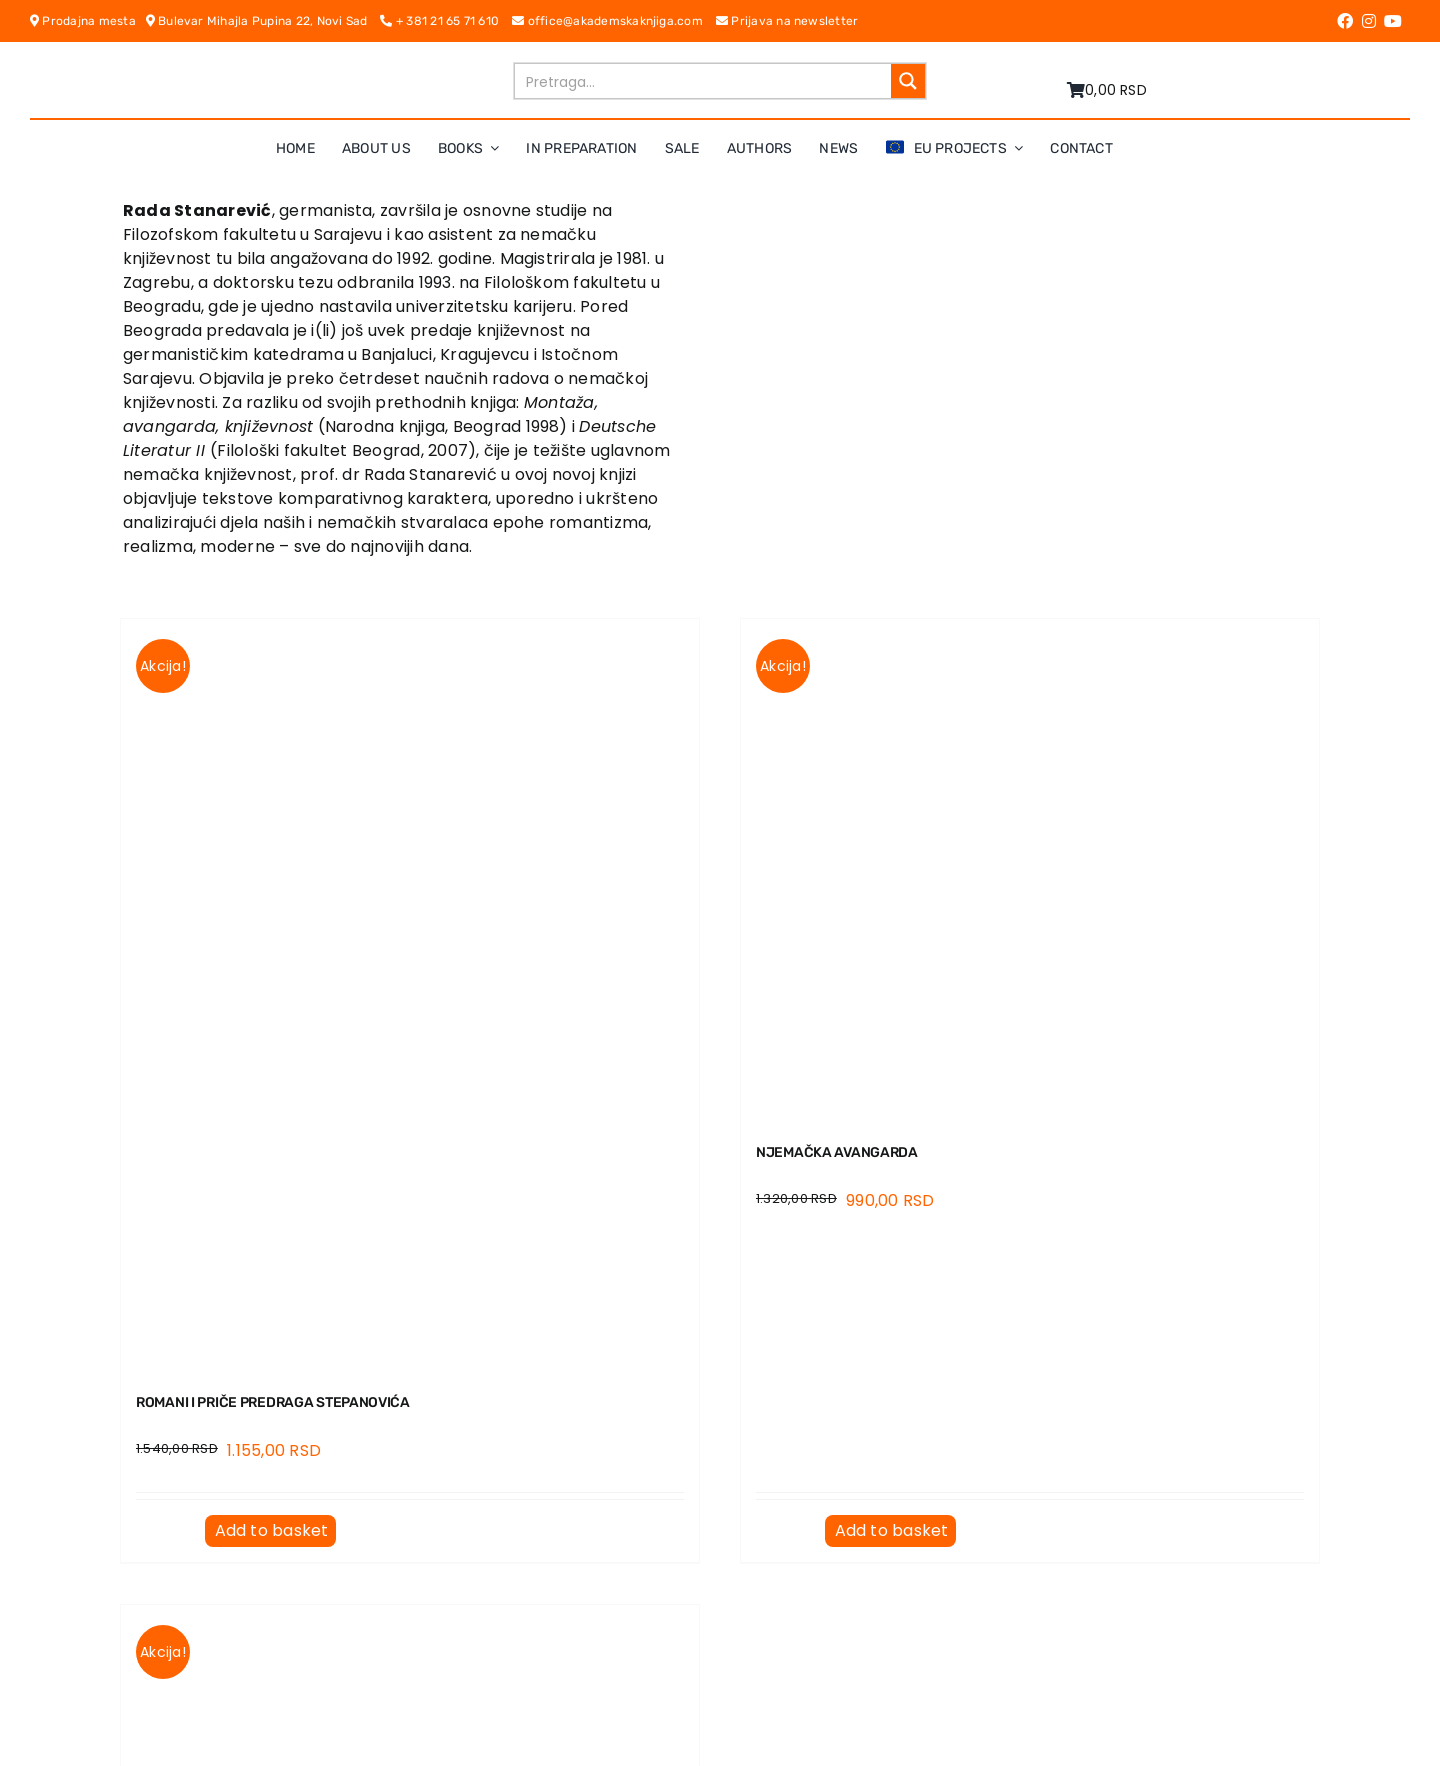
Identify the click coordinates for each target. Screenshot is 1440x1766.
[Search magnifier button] (908, 81)
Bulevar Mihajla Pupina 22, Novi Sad (263, 21)
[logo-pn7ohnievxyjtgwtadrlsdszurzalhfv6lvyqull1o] (333, 69)
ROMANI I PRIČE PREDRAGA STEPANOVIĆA (273, 1402)
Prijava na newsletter (787, 21)
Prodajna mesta (88, 21)
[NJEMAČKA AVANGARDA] (1030, 869)
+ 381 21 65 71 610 (446, 21)
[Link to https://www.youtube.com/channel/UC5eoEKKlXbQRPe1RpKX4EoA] (1393, 21)
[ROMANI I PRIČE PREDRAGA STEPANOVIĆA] (410, 994)
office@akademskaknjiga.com (614, 21)
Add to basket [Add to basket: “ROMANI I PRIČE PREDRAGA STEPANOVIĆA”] (272, 1530)
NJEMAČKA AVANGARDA (837, 1152)
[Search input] (704, 81)
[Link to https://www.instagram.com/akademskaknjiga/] (1369, 21)
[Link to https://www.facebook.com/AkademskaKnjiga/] (1345, 21)
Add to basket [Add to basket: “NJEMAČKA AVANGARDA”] (892, 1530)
